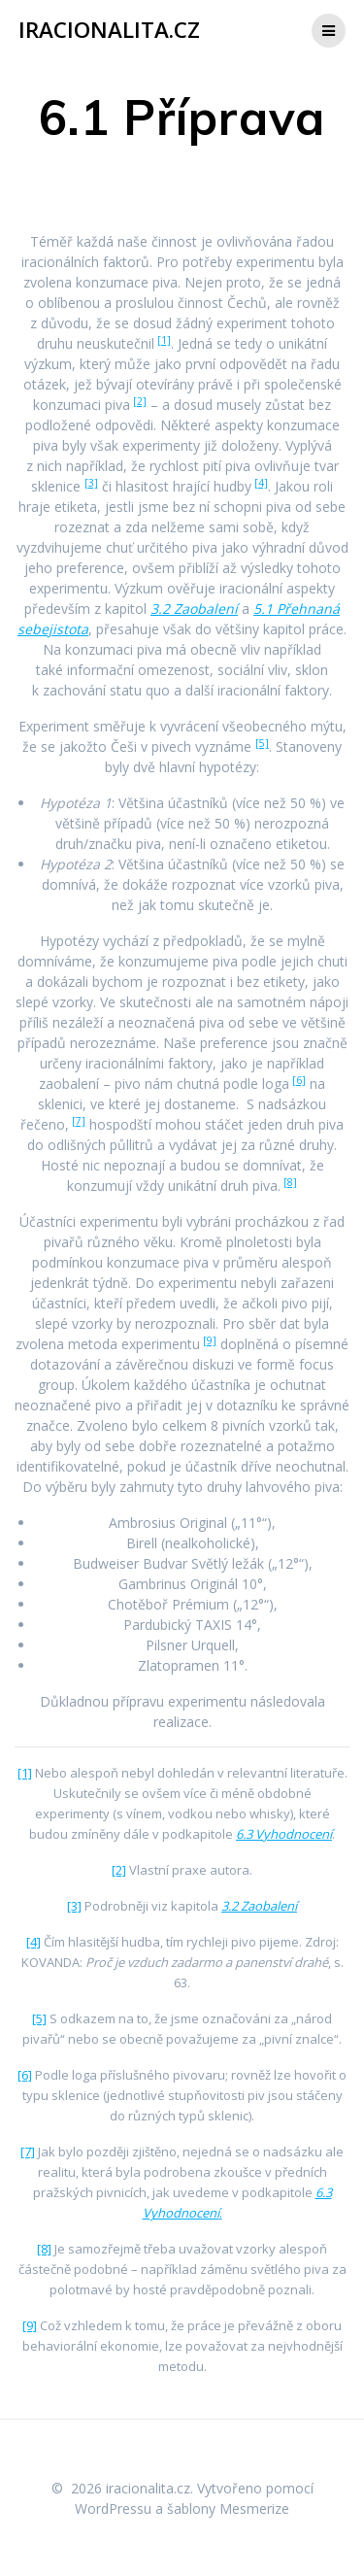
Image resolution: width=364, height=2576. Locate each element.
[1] (164, 340)
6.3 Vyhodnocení (284, 1834)
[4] (261, 483)
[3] (91, 483)
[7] (78, 1121)
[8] (290, 1182)
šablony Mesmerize (228, 2508)
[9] (209, 1340)
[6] (299, 1080)
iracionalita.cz (109, 30)
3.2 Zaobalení (194, 608)
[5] (262, 743)
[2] (140, 401)
